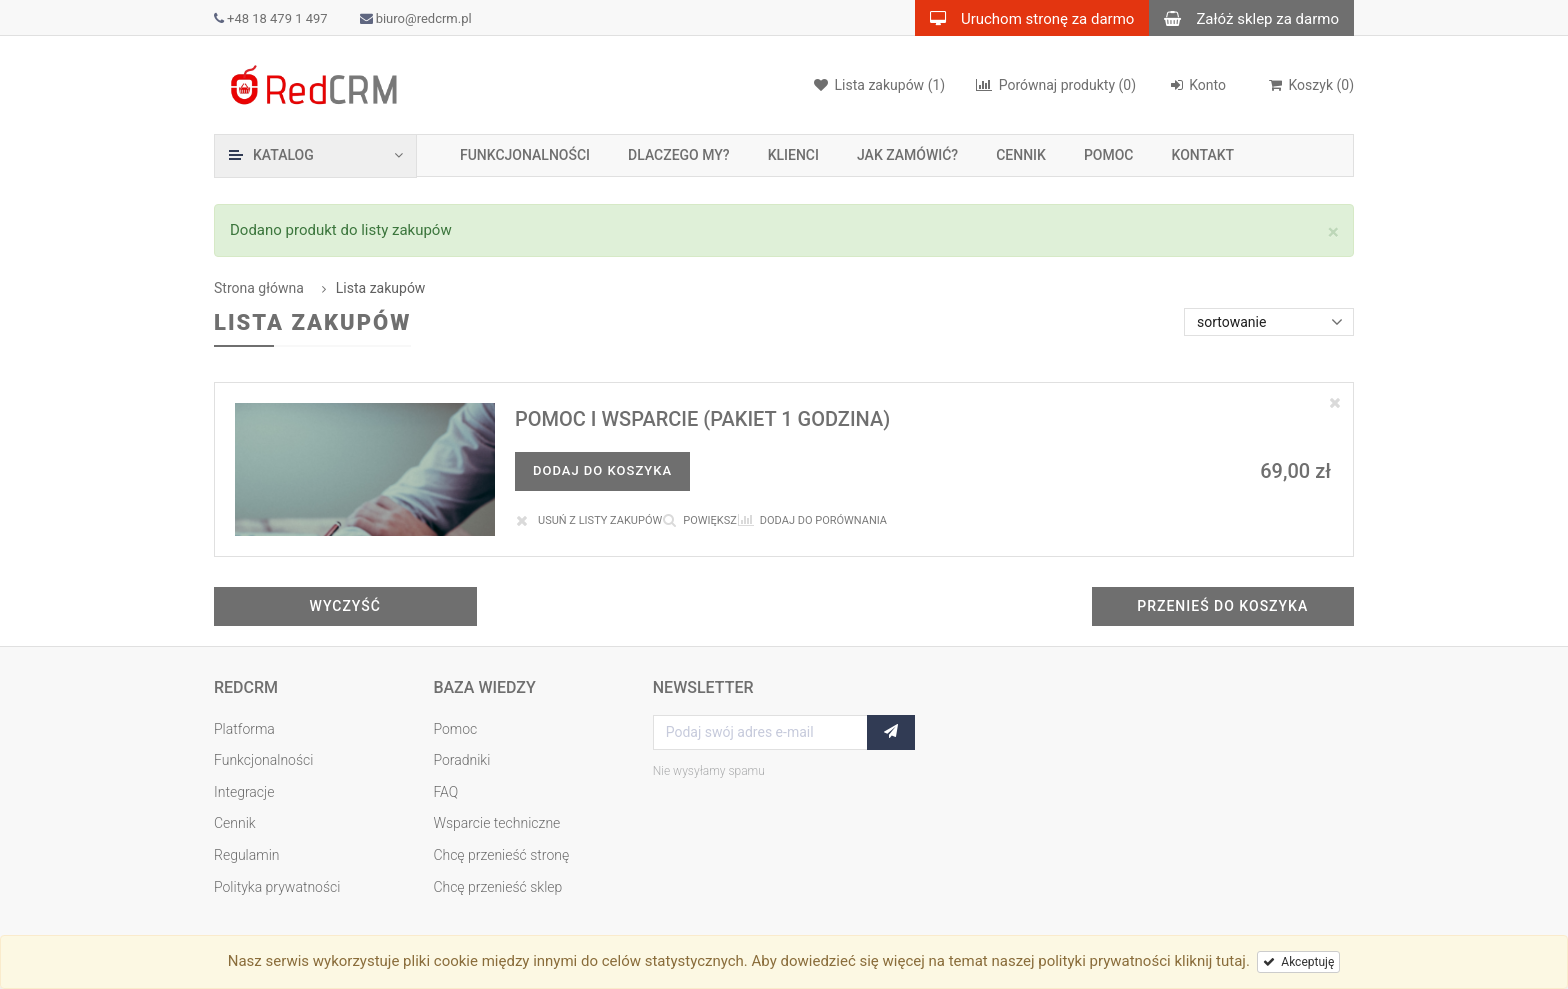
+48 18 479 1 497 (271, 19)
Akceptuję (1298, 962)
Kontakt (1203, 155)
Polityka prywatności (277, 887)
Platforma (244, 729)
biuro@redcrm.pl (416, 19)
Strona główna (259, 288)
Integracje (244, 792)
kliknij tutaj (1210, 961)
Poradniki (461, 760)
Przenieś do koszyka (1222, 606)
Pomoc (1109, 155)
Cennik (1021, 155)
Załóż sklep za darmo (1244, 18)
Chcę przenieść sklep (497, 887)
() (1311, 85)
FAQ (445, 792)
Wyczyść (345, 606)
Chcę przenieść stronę (501, 855)
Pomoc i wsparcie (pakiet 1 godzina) (702, 419)
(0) (1055, 85)
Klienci (793, 155)
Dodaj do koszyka (602, 470)
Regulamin (247, 855)
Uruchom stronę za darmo (1024, 18)
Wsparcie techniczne (496, 823)
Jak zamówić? (907, 155)
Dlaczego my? (679, 155)
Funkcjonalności (525, 155)
